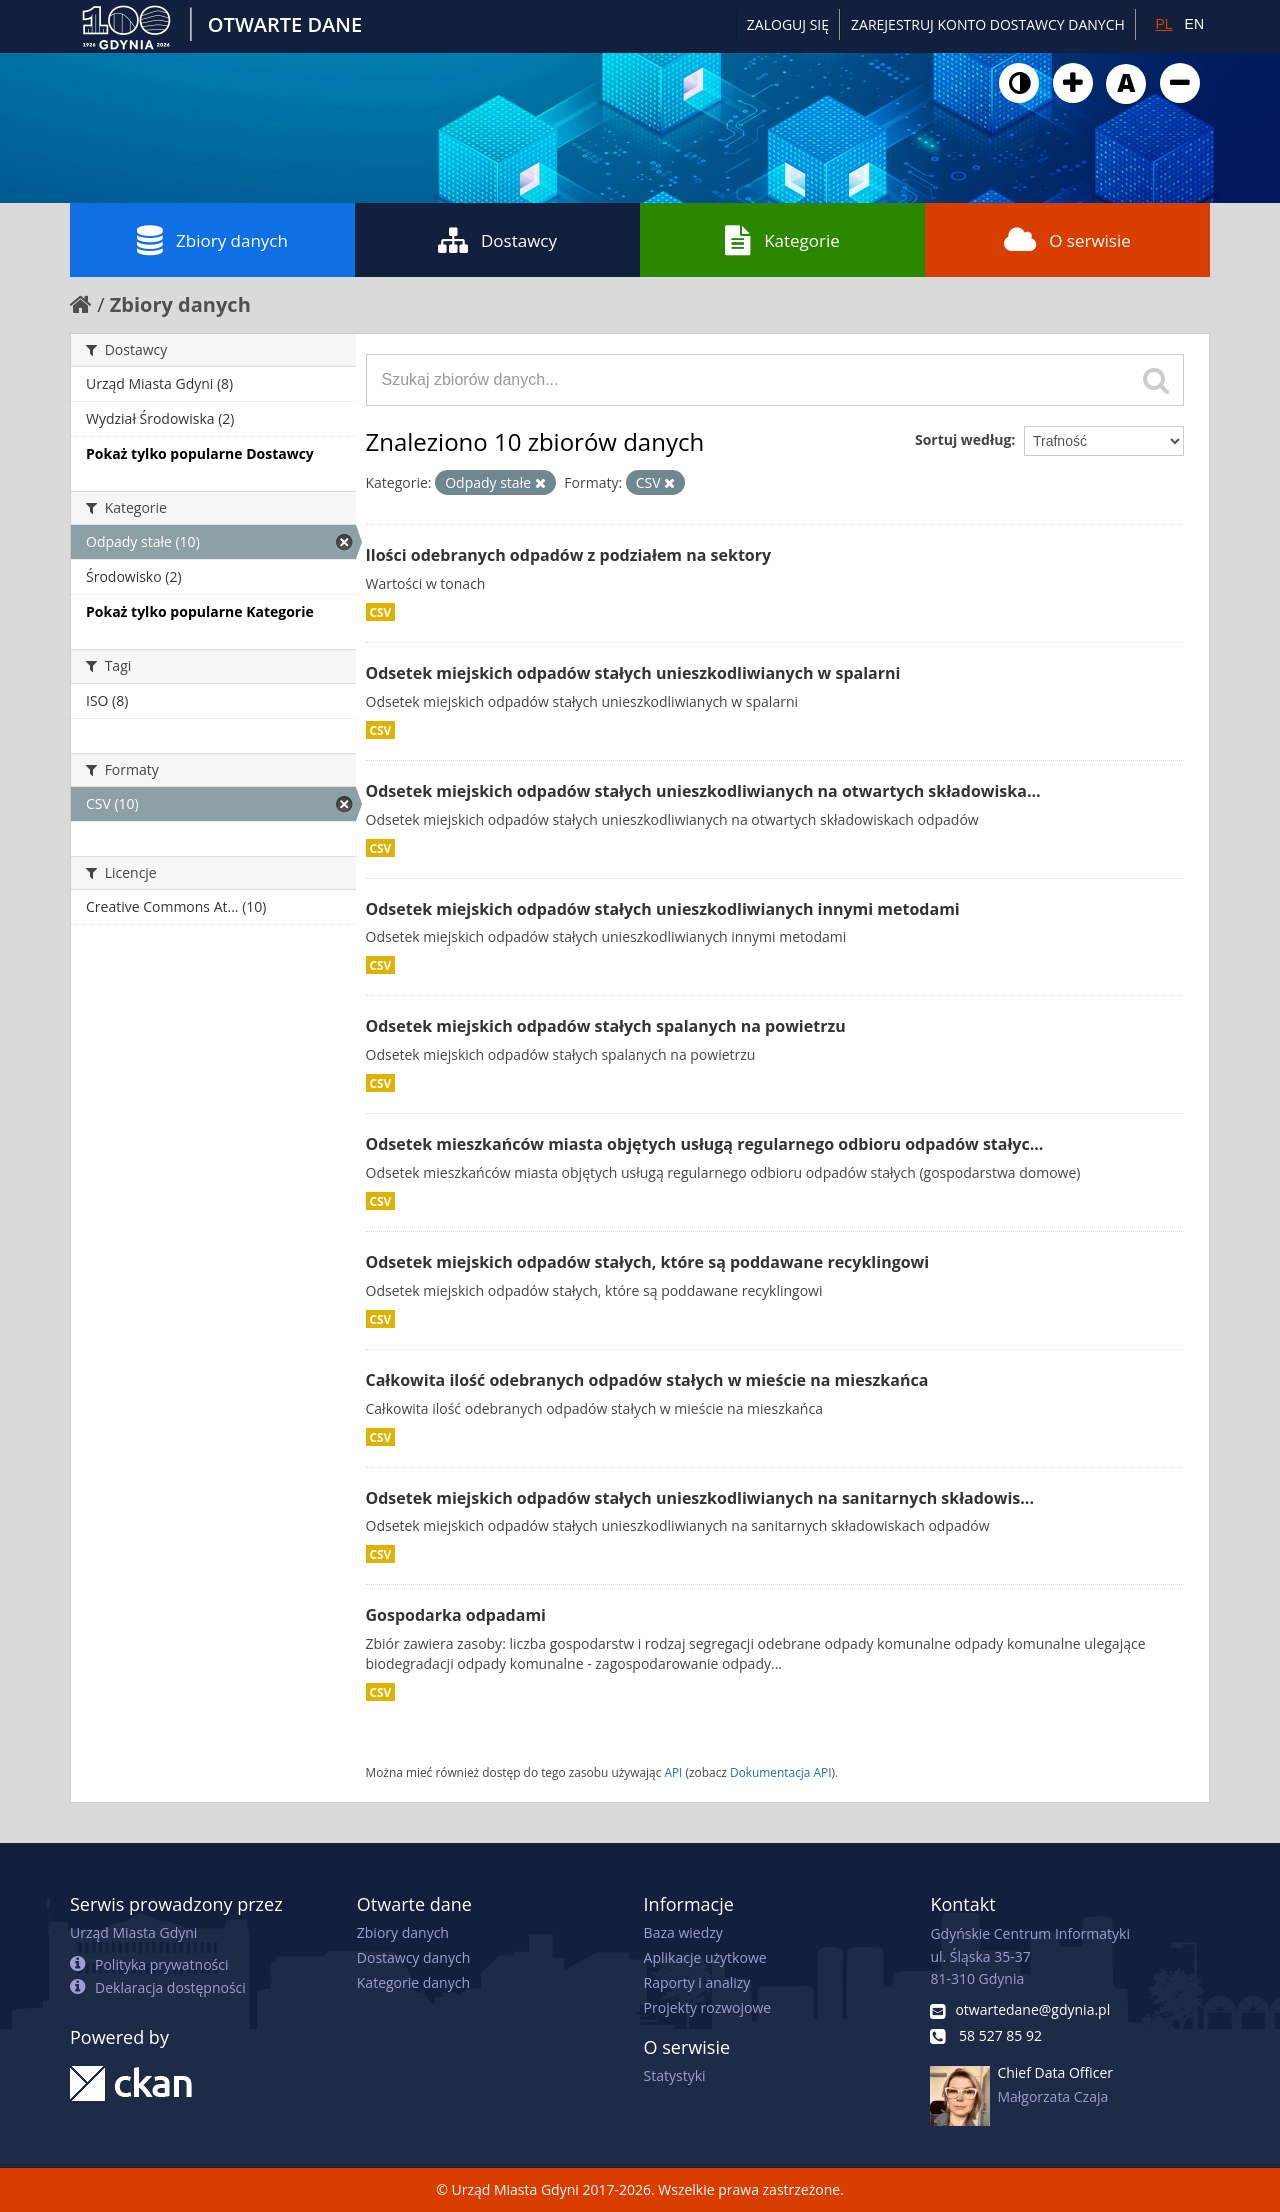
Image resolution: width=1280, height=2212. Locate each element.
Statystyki (675, 2075)
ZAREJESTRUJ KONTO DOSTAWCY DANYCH (988, 24)
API (673, 1772)
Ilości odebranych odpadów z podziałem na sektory (569, 555)
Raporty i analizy (697, 1982)
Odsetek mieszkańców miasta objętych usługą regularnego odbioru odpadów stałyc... (705, 1144)
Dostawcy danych (413, 1957)
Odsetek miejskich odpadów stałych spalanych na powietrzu (606, 1026)
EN (1194, 24)
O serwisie (1067, 240)
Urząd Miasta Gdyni (133, 1932)
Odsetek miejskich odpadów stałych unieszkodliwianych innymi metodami (663, 909)
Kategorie (782, 240)
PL (1163, 24)
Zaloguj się (788, 24)
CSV (381, 612)
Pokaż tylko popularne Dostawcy (200, 453)
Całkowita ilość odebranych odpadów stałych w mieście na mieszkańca (647, 1380)
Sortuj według (963, 439)
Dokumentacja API (781, 1772)
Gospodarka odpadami (456, 1615)
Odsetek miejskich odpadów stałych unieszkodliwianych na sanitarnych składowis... (700, 1498)
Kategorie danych (413, 1982)
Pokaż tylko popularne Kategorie (200, 611)
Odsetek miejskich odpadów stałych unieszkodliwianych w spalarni (633, 673)
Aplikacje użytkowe (705, 1957)
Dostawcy (497, 240)
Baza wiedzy (683, 1932)
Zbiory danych (212, 240)
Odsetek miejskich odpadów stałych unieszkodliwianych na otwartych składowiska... (703, 791)
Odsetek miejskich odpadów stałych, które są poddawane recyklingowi (648, 1262)
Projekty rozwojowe (708, 2007)
